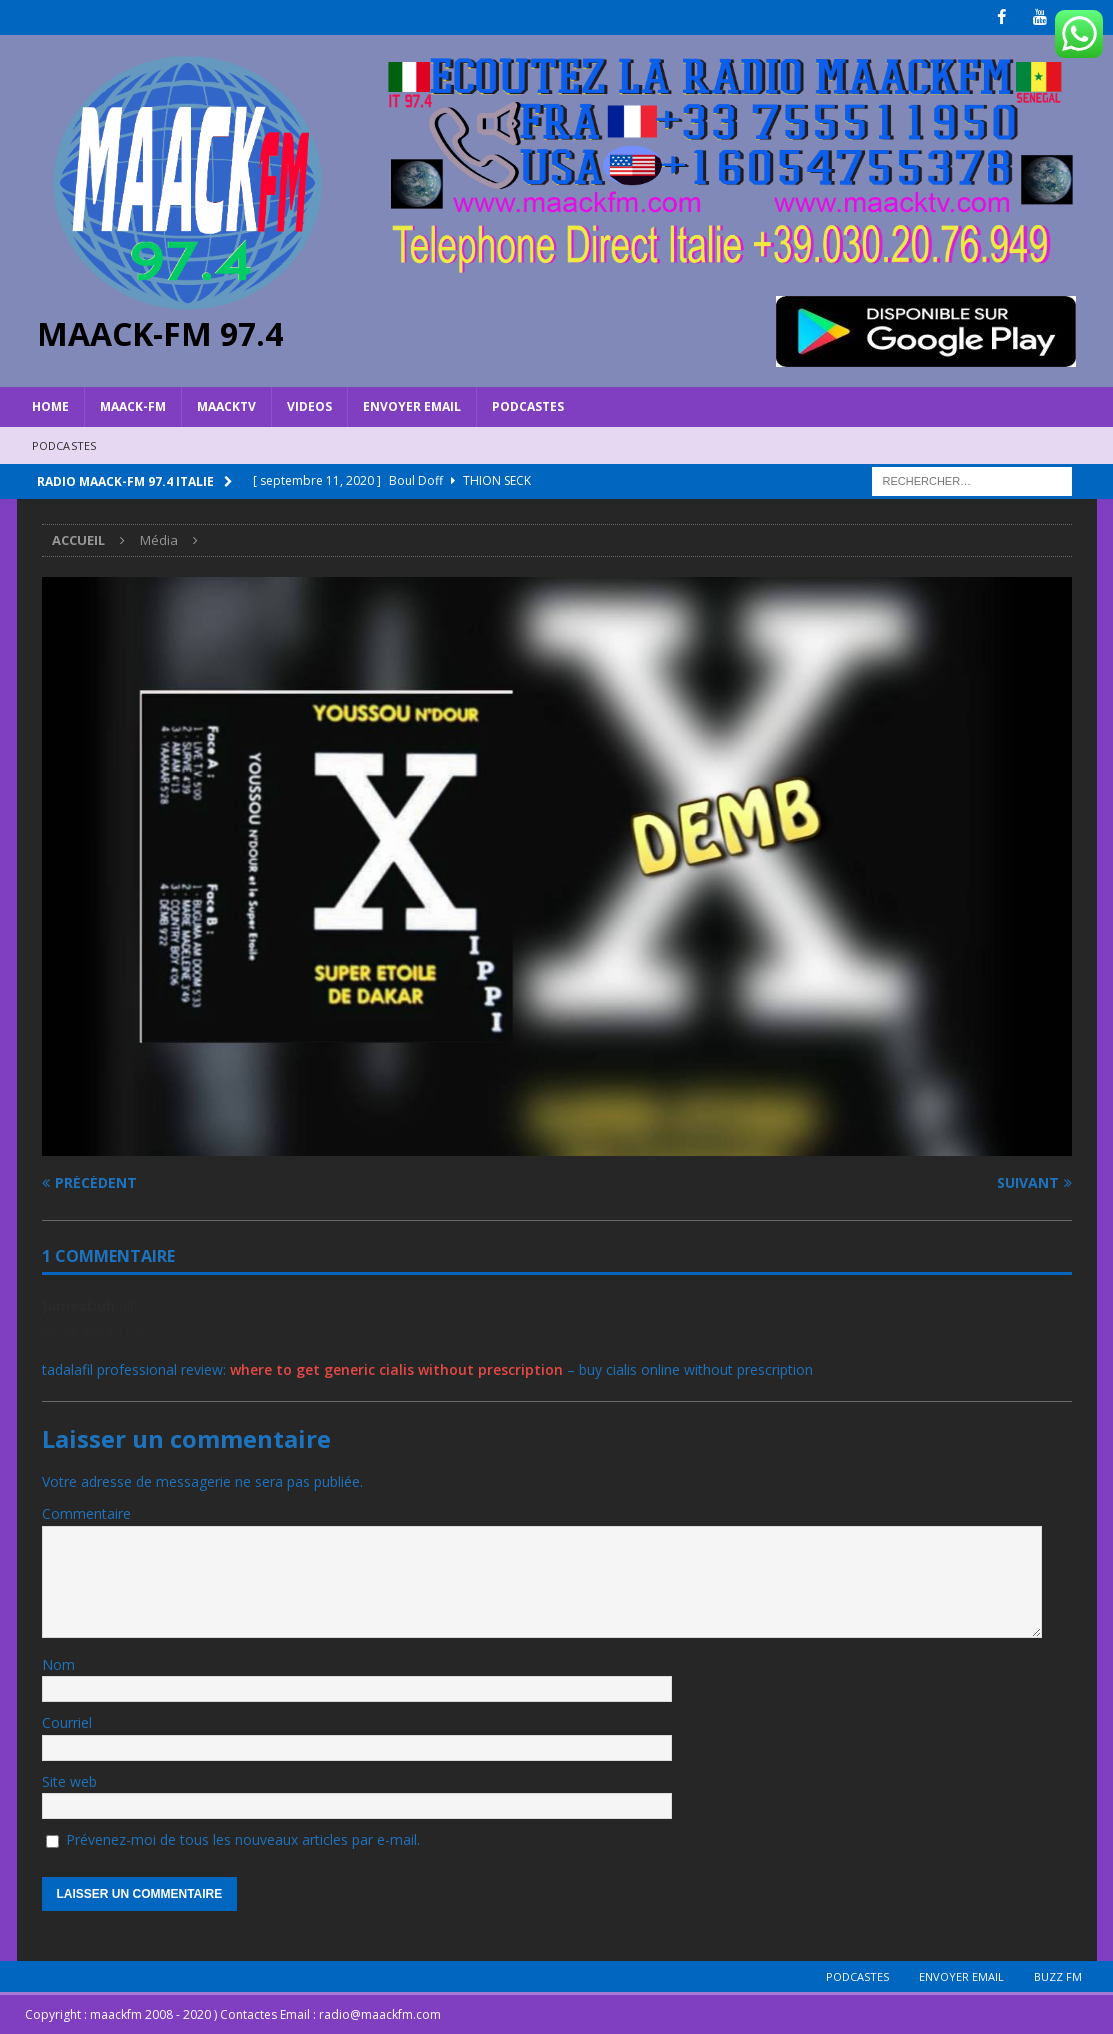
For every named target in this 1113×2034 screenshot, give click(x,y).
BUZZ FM (1058, 1975)
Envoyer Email (412, 406)
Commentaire (86, 1513)
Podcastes (528, 406)
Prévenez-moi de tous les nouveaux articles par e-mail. (243, 1839)
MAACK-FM (133, 406)
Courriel (67, 1722)
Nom (58, 1664)
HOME (50, 406)
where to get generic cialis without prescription (396, 1368)
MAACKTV (226, 406)
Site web (69, 1781)
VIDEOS (309, 406)
